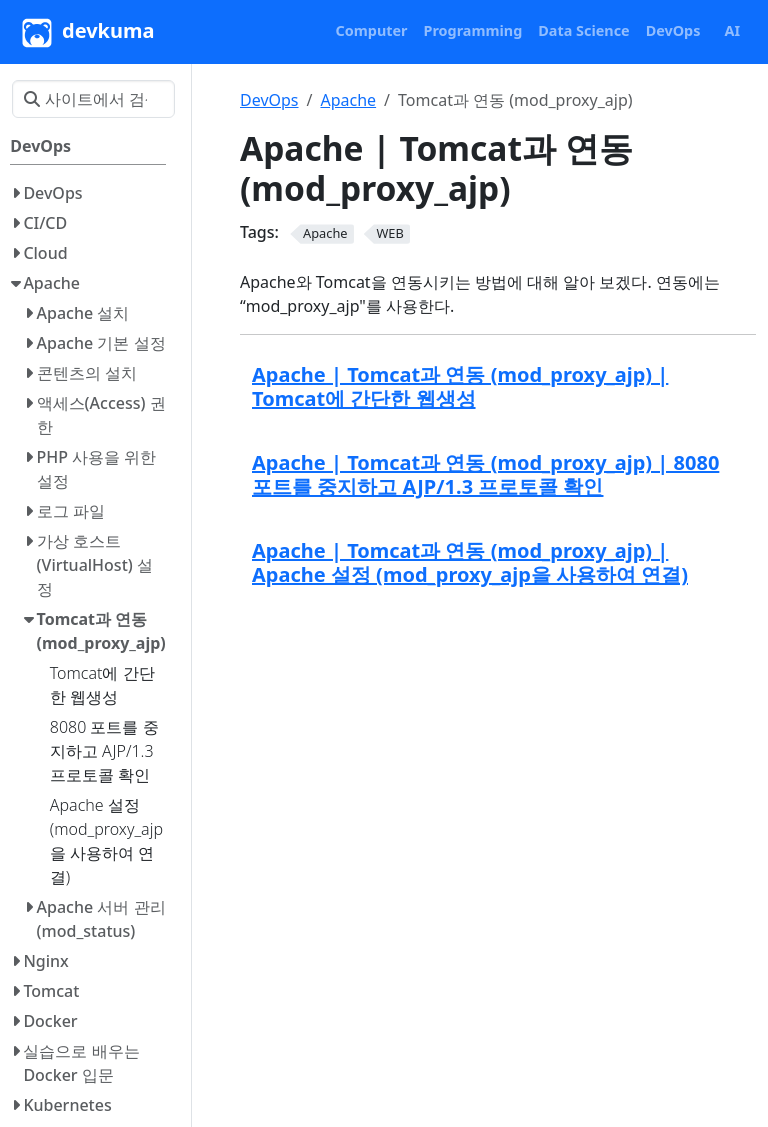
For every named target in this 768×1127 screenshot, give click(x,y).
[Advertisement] (498, 755)
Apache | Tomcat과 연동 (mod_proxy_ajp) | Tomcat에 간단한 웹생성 (460, 386)
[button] (372, 31)
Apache (348, 100)
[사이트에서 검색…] (93, 99)
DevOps (269, 100)
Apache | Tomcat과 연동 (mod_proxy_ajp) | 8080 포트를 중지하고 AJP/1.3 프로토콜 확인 (485, 474)
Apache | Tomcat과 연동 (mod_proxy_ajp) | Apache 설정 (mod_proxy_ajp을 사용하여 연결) (470, 562)
